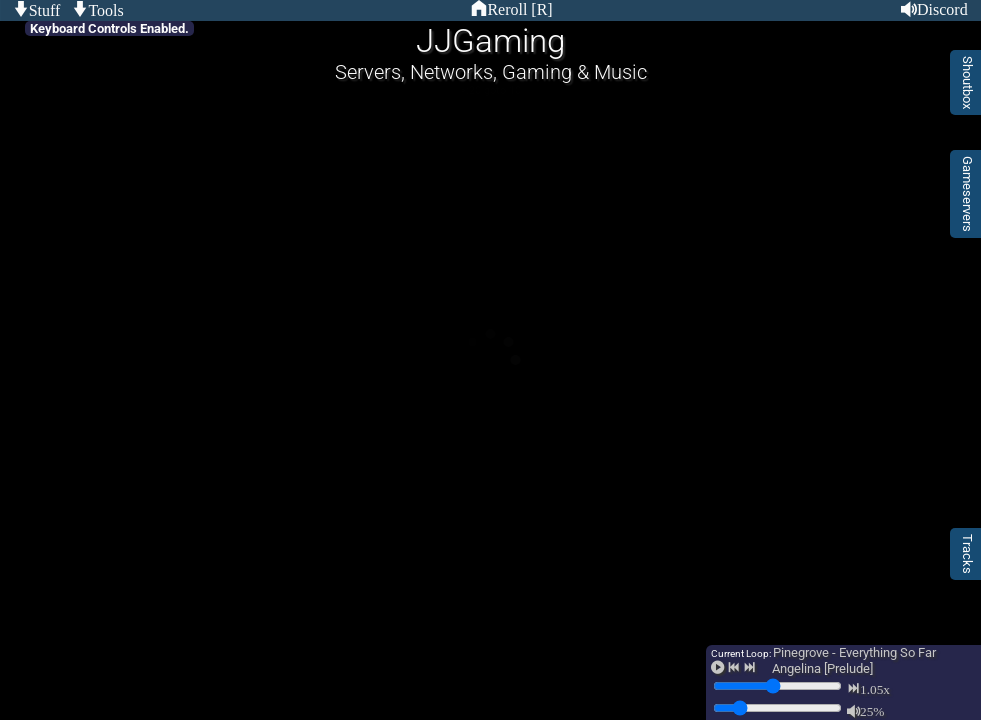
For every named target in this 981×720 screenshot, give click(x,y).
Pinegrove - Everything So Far (854, 652)
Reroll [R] (519, 8)
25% (872, 710)
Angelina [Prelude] (822, 668)
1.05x (875, 688)
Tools (105, 9)
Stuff (45, 9)
